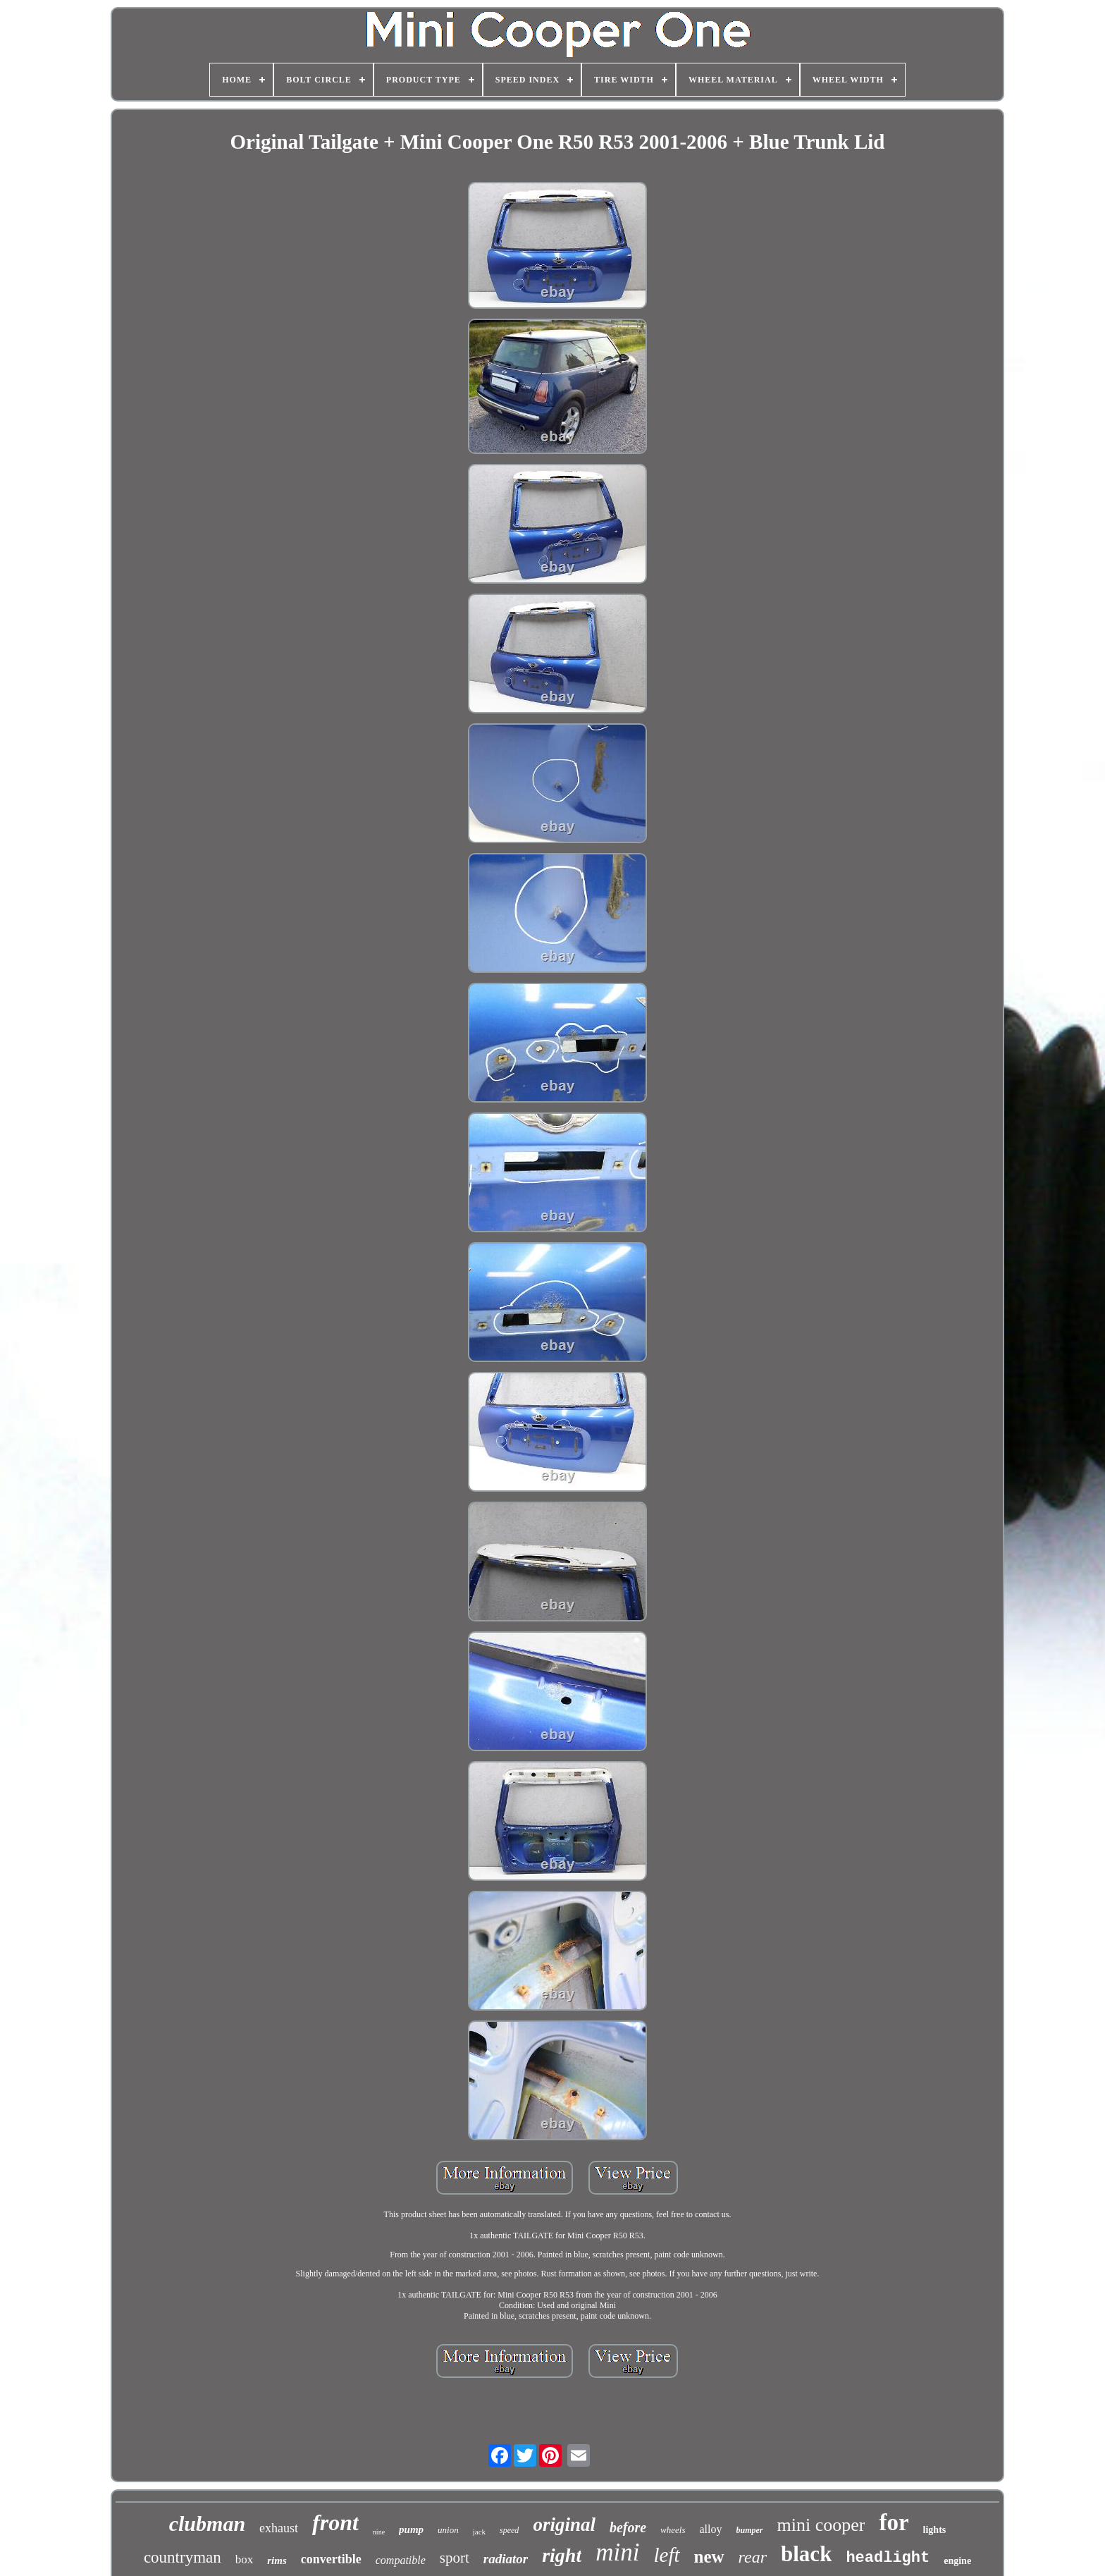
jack (479, 2531)
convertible (331, 2559)
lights (934, 2530)
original (564, 2524)
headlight (888, 2558)
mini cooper (821, 2525)
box (244, 2559)
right (561, 2555)
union (448, 2530)
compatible (401, 2560)
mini (617, 2552)
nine (379, 2532)
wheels (672, 2530)
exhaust (278, 2528)
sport (454, 2557)
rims (277, 2560)
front (335, 2522)
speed (509, 2530)
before (628, 2527)
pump (411, 2529)
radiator (505, 2558)
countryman (182, 2557)
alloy (711, 2529)
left (666, 2555)
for (893, 2522)
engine (957, 2561)
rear (753, 2557)
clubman (207, 2523)
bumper (749, 2530)
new (709, 2556)
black (806, 2553)
